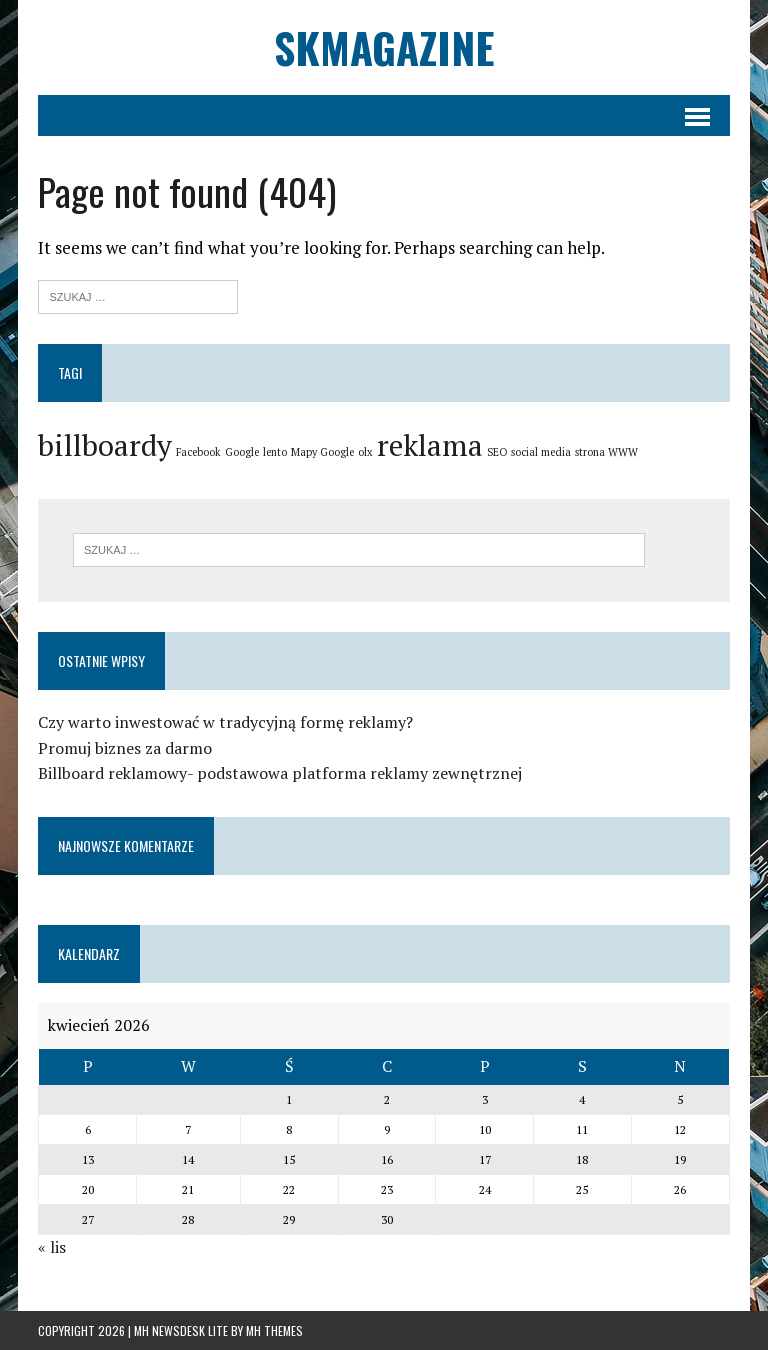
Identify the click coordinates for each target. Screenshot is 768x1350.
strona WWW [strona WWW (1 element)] (606, 452)
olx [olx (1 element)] (365, 452)
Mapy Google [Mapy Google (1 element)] (322, 452)
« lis (52, 1247)
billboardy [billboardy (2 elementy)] (105, 445)
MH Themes (274, 1330)
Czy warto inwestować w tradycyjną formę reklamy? (225, 722)
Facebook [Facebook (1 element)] (198, 452)
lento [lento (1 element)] (275, 452)
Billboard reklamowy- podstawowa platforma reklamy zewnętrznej (280, 773)
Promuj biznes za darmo (125, 748)
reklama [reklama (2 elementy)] (430, 445)
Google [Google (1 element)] (242, 452)
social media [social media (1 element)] (541, 452)
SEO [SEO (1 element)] (497, 452)
